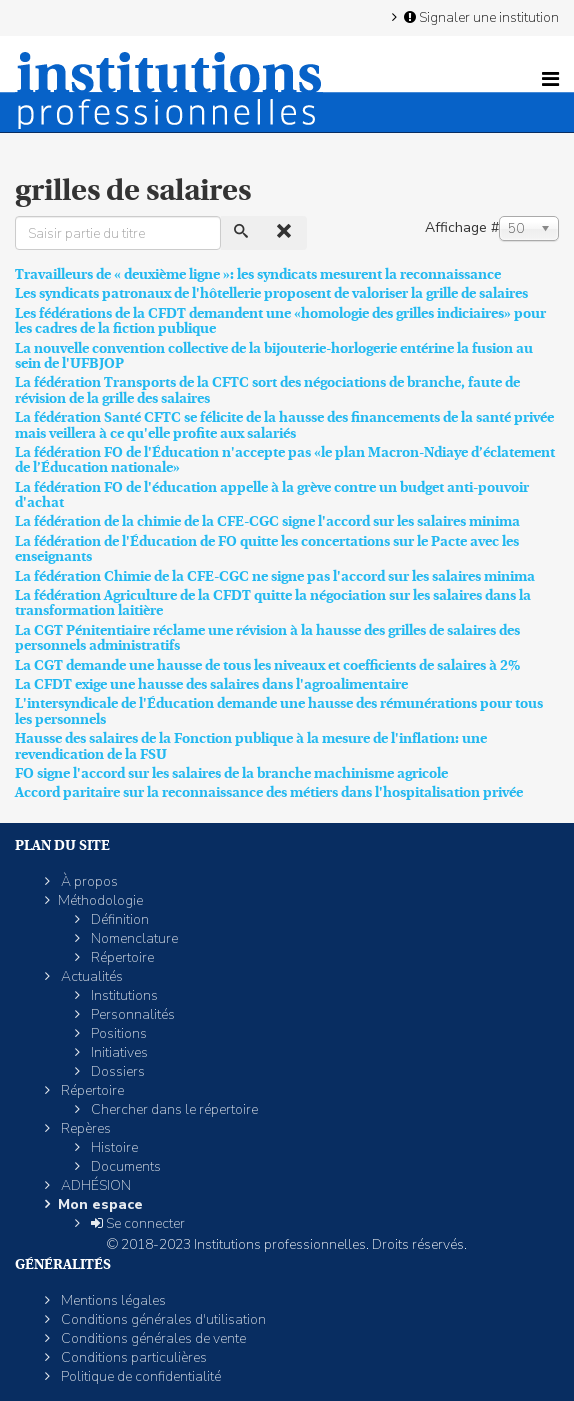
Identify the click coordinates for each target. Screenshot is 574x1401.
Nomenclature (133, 938)
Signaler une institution (480, 17)
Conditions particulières (132, 1357)
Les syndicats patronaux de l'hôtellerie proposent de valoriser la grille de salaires (271, 293)
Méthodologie (100, 900)
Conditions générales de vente (152, 1338)
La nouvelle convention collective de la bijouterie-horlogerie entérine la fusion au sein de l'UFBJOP (274, 355)
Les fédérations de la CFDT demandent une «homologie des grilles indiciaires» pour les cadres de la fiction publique (280, 320)
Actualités (90, 976)
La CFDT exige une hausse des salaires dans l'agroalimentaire (211, 684)
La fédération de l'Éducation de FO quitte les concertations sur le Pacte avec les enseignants (267, 548)
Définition (118, 919)
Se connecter (136, 1223)
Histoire (113, 1147)
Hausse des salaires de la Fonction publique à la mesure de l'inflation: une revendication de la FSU (251, 745)
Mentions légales (112, 1300)
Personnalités (131, 1014)
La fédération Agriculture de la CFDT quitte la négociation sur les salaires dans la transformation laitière (273, 602)
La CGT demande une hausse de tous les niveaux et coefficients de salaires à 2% (267, 665)
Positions (117, 1033)
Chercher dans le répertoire (173, 1109)
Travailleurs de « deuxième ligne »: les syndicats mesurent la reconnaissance (258, 274)
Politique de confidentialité (139, 1376)
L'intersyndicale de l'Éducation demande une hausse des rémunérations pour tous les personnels (279, 710)
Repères (84, 1128)
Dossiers (116, 1071)
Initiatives (118, 1052)
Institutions (123, 995)
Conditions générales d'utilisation (162, 1319)
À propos (88, 881)
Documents (124, 1166)
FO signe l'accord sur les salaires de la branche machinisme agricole (231, 773)
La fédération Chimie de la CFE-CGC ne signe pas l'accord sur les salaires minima (275, 576)
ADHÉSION (94, 1185)
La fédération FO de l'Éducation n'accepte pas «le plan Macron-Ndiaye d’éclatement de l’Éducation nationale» (285, 459)
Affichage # (462, 227)
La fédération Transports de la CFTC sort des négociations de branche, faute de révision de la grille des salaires (267, 389)
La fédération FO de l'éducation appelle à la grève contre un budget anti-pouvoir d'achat (272, 494)
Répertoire (121, 957)
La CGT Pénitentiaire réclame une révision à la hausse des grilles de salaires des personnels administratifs (267, 637)
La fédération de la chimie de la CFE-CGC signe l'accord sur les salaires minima (267, 521)
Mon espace (100, 1204)
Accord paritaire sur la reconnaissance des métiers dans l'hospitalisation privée (269, 792)
